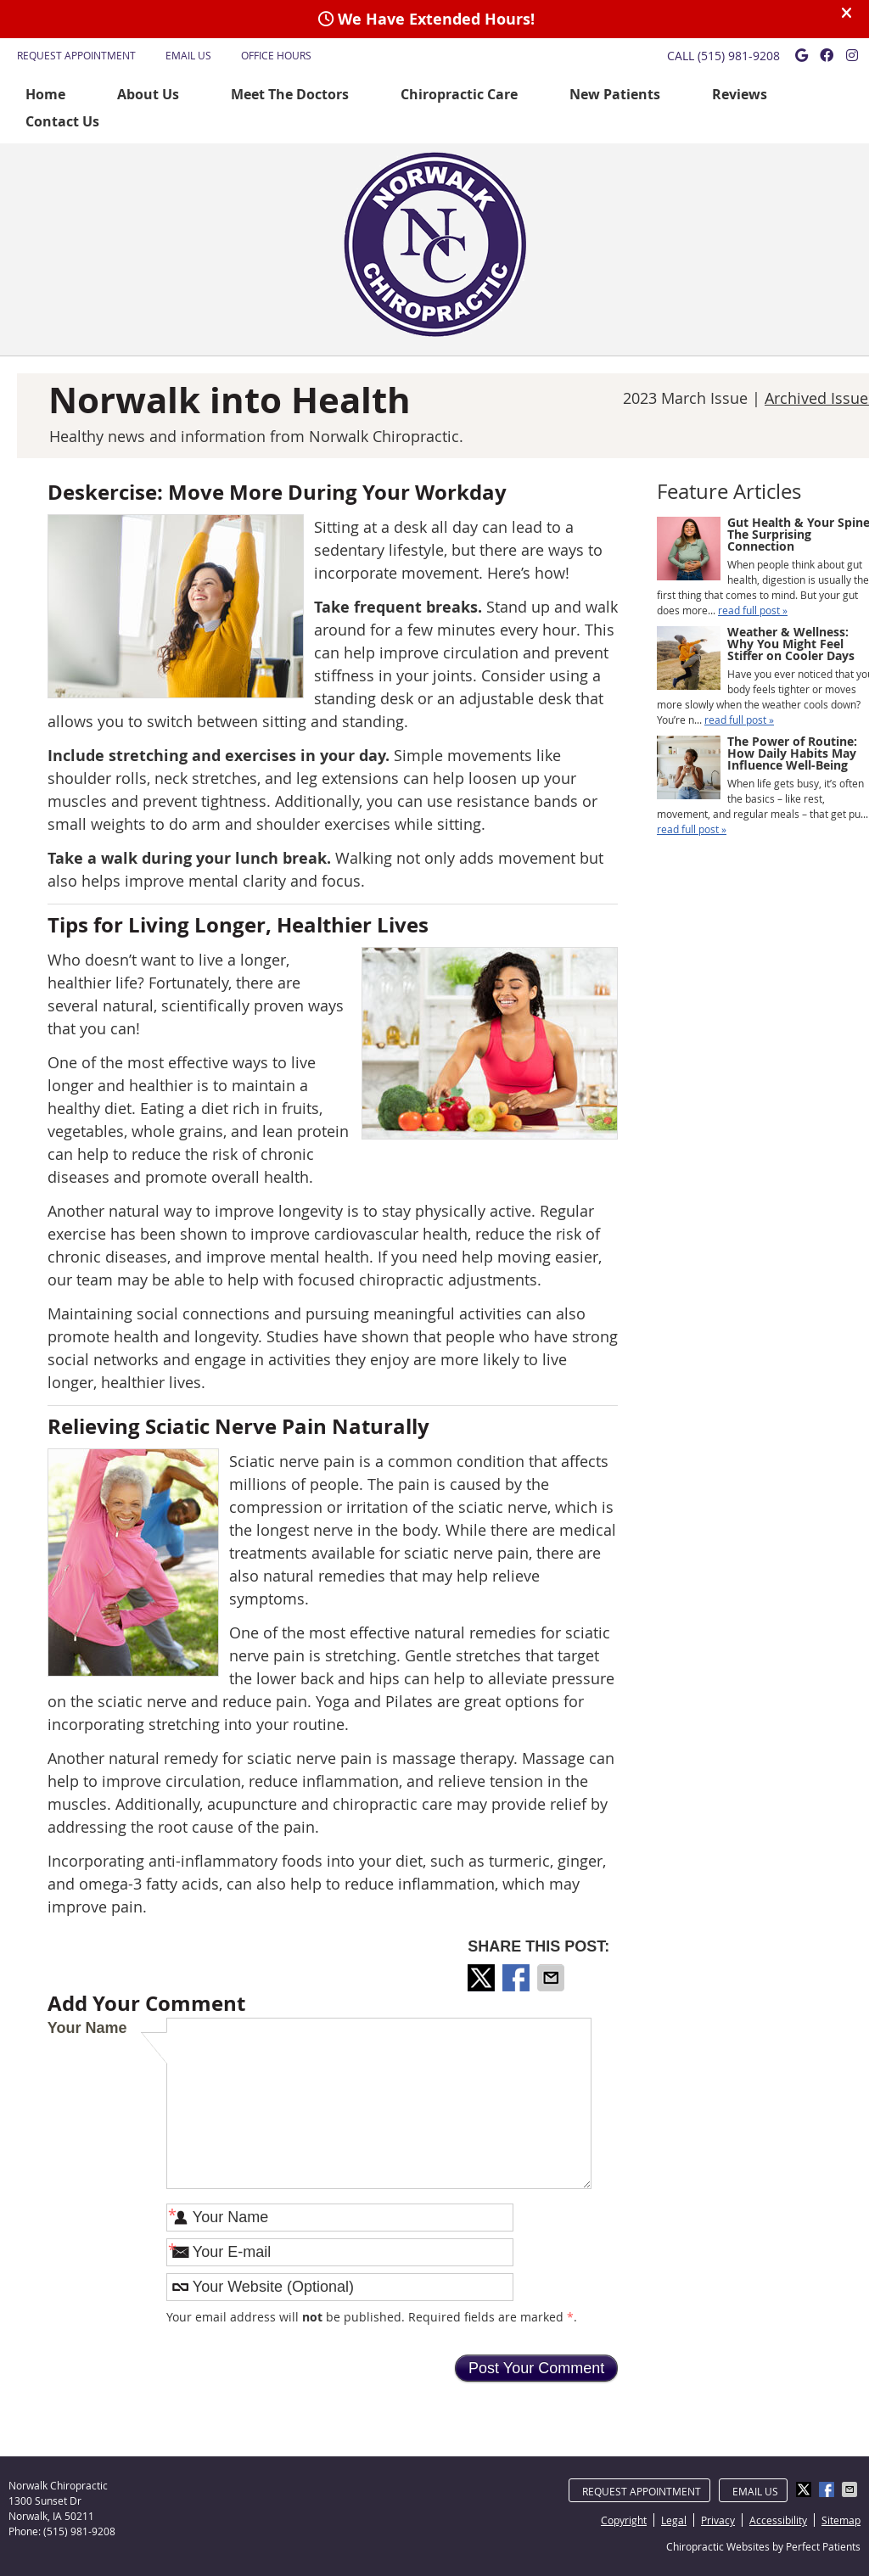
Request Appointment (76, 55)
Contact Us (62, 121)
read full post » (753, 610)
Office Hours (276, 55)
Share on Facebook (517, 1977)
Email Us (188, 55)
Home (45, 94)
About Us (148, 94)
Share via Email (552, 1977)
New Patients (614, 94)
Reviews (739, 94)
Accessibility (778, 2520)
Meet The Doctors (290, 94)
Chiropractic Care (459, 94)
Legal (674, 2520)
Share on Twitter (483, 1977)
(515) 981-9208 (739, 56)
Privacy (718, 2520)
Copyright (624, 2520)
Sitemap (841, 2520)
